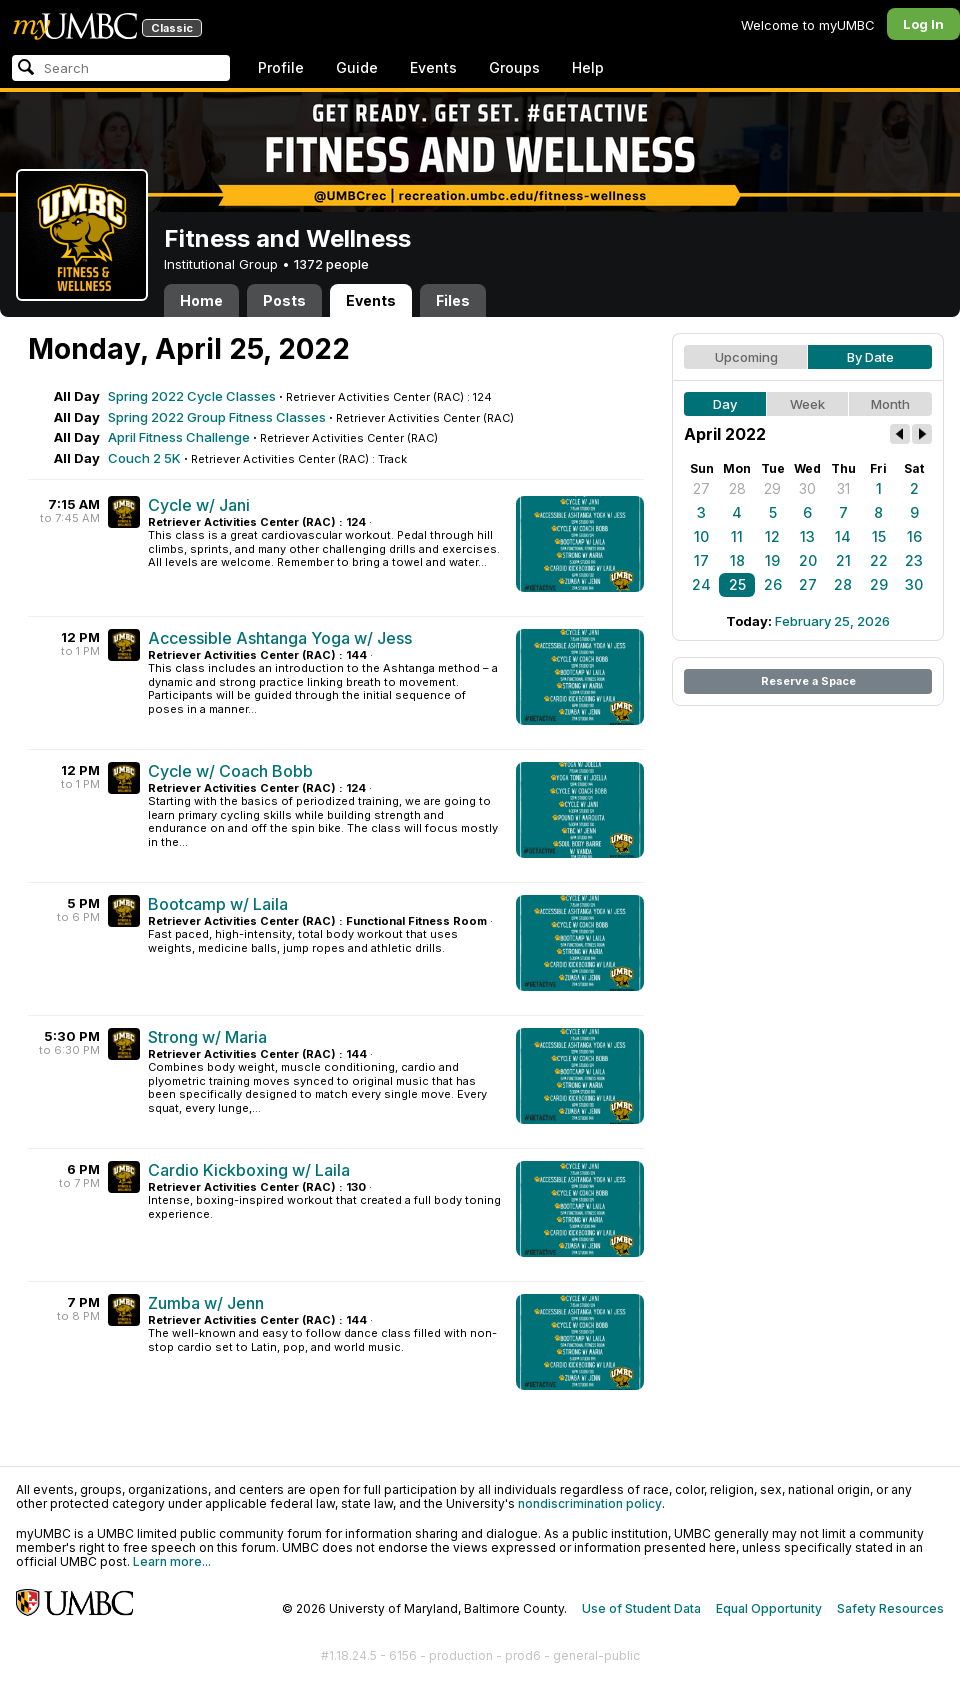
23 (914, 560)
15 (879, 536)
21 (843, 560)
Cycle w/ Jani (199, 505)
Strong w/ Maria (207, 1037)
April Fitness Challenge (179, 437)
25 (737, 584)
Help (588, 67)
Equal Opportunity (769, 1608)
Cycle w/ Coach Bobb (230, 771)
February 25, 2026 (832, 621)
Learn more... (172, 1561)
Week (807, 404)
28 (737, 488)
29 (772, 488)
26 (773, 584)
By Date (870, 357)
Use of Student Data (641, 1608)
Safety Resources (890, 1608)
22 (879, 560)
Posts (284, 300)
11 (737, 536)
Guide (357, 67)
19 (772, 560)
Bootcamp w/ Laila (218, 904)
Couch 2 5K (144, 458)
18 (737, 560)
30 (807, 488)
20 (808, 560)
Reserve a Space (808, 681)
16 (914, 536)
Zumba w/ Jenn (206, 1303)
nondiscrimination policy (590, 1503)
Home (201, 300)
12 (772, 536)
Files (453, 300)
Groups (514, 67)
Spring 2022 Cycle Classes (192, 396)
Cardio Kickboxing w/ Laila (249, 1170)
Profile (281, 67)
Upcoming (746, 357)
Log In (923, 24)
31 (843, 488)
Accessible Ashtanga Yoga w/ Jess (280, 638)
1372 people (331, 264)
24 (701, 584)
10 (701, 536)
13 (807, 536)
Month (890, 404)
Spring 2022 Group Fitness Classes (217, 417)
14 (843, 536)
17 (701, 560)
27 (701, 488)
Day (725, 404)
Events (433, 67)
